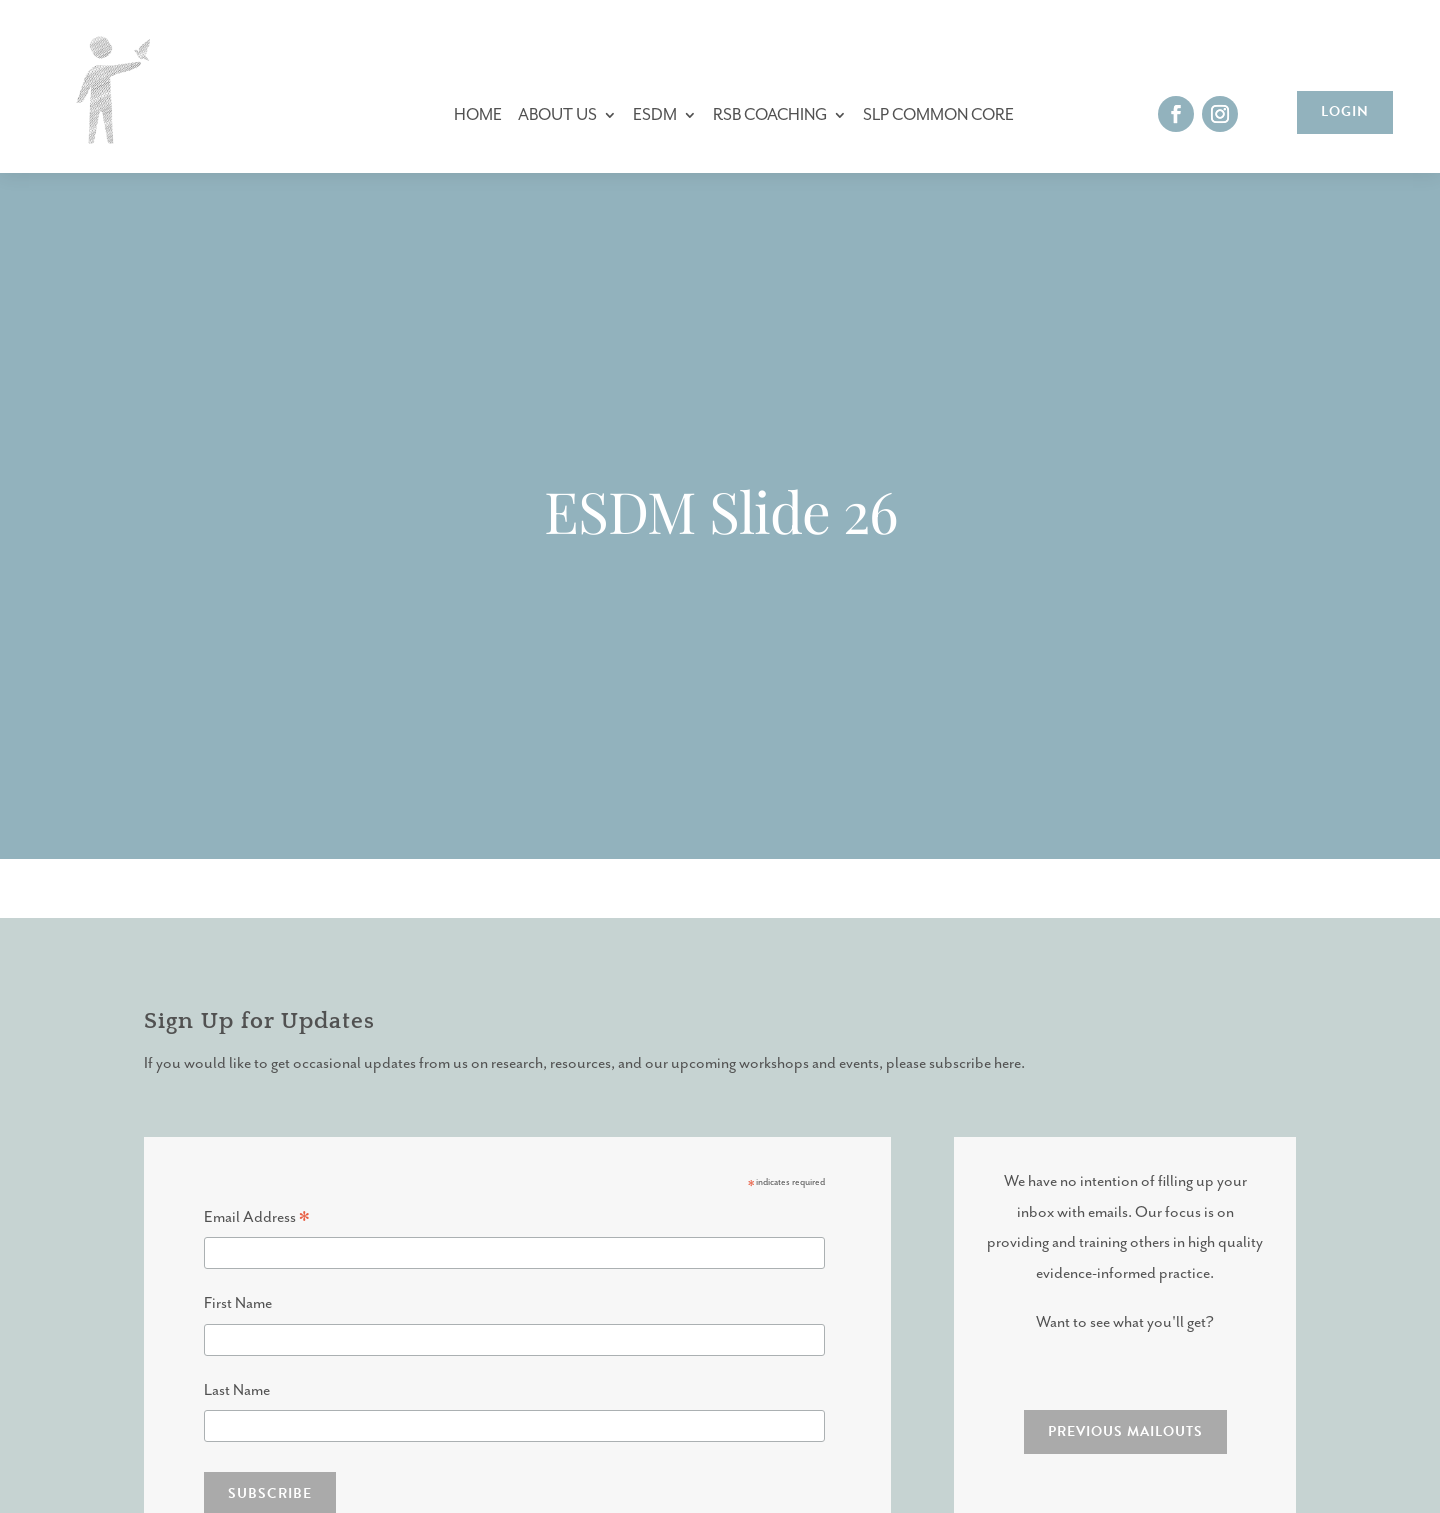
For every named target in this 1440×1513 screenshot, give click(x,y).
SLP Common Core (938, 115)
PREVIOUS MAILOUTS (1125, 1431)
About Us (557, 115)
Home (478, 115)
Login (1345, 111)
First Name (238, 1303)
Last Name (237, 1390)
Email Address (257, 1220)
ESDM (655, 115)
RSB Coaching (770, 115)
